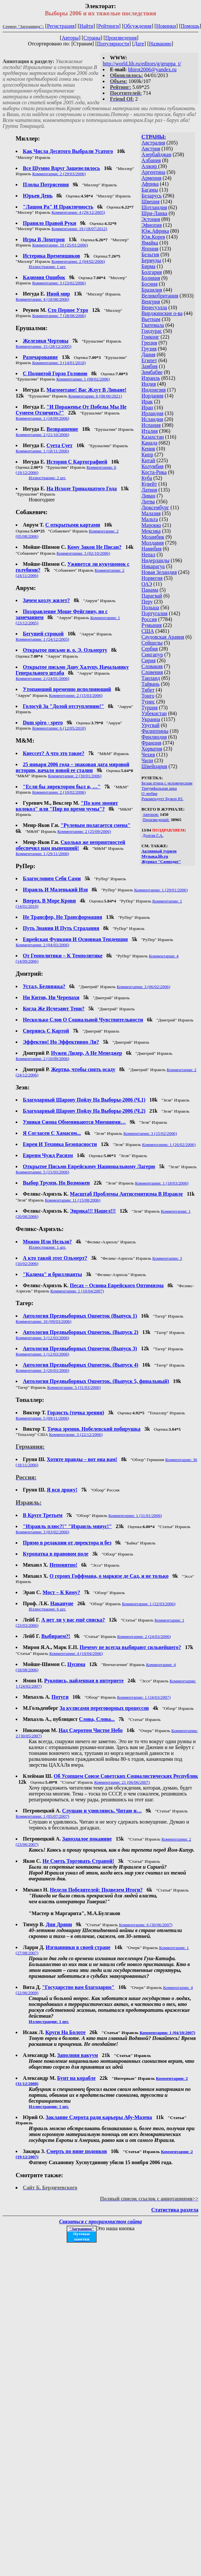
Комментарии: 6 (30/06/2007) (146, 1924)
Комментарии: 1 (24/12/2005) (42, 639)
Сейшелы (152, 643)
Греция (149, 342)
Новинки (166, 26)
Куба (147, 478)
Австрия (151, 148)
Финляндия (154, 737)
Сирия (149, 660)
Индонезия (154, 390)
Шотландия (154, 207)
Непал (148, 554)
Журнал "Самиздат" (161, 861)
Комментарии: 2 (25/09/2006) (84, 831)
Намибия (152, 548)
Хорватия (152, 748)
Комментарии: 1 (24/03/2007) (144, 1697)
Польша (150, 607)
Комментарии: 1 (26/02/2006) (168, 1144)
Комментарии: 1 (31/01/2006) (135, 1515)
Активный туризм (159, 851)
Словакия (152, 666)
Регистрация (61, 26)
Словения (152, 672)
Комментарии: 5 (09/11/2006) (42, 1418)
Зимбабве (152, 372)
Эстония (151, 219)
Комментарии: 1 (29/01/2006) (161, 889)
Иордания (152, 395)
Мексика (151, 531)
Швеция (151, 201)
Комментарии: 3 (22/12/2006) (75, 1434)
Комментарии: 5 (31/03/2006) (73, 1387)
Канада (149, 443)
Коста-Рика (154, 472)
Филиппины (155, 731)
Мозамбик (153, 537)
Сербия (150, 648)
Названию (160, 43)
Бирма (149, 266)
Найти (86, 26)
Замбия (150, 366)
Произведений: (156, 819)
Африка (150, 184)
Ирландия (152, 413)
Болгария (152, 272)
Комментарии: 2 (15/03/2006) (75, 695)
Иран (147, 407)
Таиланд (151, 678)
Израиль (151, 378)
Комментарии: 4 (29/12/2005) (78, 212)
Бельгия (150, 254)
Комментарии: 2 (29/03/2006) (59, 173)
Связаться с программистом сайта (100, 2221)
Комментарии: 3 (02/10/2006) (83, 553)
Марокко (151, 525)
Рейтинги (108, 26)
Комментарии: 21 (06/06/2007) (122, 1782)
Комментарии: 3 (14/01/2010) (59, 362)
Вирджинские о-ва (162, 313)
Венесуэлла (154, 307)
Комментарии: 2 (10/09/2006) (42, 1058)
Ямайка (150, 242)
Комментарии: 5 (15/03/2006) (42, 1172)
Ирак (147, 401)
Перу (147, 601)
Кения (148, 448)
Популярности (113, 43)
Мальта (150, 519)
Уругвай (151, 725)
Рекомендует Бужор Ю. (162, 798)
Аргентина (153, 172)
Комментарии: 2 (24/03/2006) (144, 1636)
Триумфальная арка (159, 788)
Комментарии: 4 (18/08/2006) (42, 299)
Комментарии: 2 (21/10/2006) (42, 434)
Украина (151, 719)
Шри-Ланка (154, 213)
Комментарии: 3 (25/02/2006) (150, 1133)
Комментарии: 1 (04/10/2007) (167, 2032)
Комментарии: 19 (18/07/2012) (79, 228)
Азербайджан (157, 154)
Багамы (150, 190)
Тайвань (151, 684)
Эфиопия (152, 225)
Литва (148, 501)
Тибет (148, 690)
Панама (150, 590)
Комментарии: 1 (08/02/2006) (83, 379)
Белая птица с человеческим (167, 783)
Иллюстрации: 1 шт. (47, 266)
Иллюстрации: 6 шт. (47, 1609)
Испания (151, 425)
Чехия (148, 754)
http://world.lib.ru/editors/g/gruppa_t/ (142, 63)
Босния (150, 284)
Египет (149, 360)
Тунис (148, 701)
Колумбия (153, 466)
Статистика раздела (174, 2210)
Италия (150, 431)
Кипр (147, 454)
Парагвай (152, 595)
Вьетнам (151, 319)
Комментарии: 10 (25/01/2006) (60, 245)
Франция (152, 743)
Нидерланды (156, 560)
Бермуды (151, 260)
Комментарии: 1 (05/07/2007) (42, 1816)
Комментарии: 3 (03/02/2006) (42, 1531)
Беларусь (152, 195)
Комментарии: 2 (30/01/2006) (74, 775)
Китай (148, 460)
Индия (149, 384)
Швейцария (154, 766)
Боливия (151, 278)
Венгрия (151, 301)
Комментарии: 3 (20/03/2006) (42, 1370)
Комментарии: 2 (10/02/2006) (59, 792)
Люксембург (155, 507)
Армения (152, 178)
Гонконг (151, 337)
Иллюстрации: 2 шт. (47, 477)
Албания (151, 160)
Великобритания (160, 295)
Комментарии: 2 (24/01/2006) (42, 678)
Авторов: (151, 814)
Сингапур (152, 654)
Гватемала (153, 325)
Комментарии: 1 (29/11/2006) (42, 853)
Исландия (152, 419)
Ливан (148, 495)
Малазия (151, 513)
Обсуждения (137, 26)
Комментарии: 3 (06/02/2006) (143, 986)
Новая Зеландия (159, 572)
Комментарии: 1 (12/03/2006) (42, 1354)
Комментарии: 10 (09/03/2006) (43, 1321)
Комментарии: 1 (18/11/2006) (42, 450)
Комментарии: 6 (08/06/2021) (95, 396)
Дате (139, 43)
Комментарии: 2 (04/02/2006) (78, 261)
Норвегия (152, 578)
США (148, 631)
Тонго (148, 696)
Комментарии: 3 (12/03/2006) (42, 1337)
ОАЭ (147, 584)
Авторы (70, 38)
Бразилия (152, 290)
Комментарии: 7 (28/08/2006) (59, 315)
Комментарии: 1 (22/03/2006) (149, 1603)
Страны (92, 38)
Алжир (150, 166)
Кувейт (149, 484)
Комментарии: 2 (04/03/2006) (42, 944)
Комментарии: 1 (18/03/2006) (162, 1183)
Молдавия (153, 543)
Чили (147, 760)
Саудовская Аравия (163, 637)
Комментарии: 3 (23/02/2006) (59, 282)
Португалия (155, 613)
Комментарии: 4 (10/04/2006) (76, 1653)
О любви (150, 793)
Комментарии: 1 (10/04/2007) (77, 1290)
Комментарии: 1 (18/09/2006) (42, 418)
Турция (150, 707)
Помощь (190, 26)
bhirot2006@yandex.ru (152, 69)
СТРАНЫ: (154, 137)
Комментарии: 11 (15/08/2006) (72, 1200)
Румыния (152, 625)
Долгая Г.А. (153, 835)
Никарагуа (153, 566)
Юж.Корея (153, 237)
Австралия (153, 142)
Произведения (121, 38)
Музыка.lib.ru (155, 856)
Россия (149, 619)
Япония (150, 248)
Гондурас (152, 331)
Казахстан (153, 437)
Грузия (149, 348)
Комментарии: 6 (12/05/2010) (59, 728)
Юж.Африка (155, 231)
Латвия (149, 490)
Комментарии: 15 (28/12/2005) (43, 346)
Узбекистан (154, 713)
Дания (149, 354)
